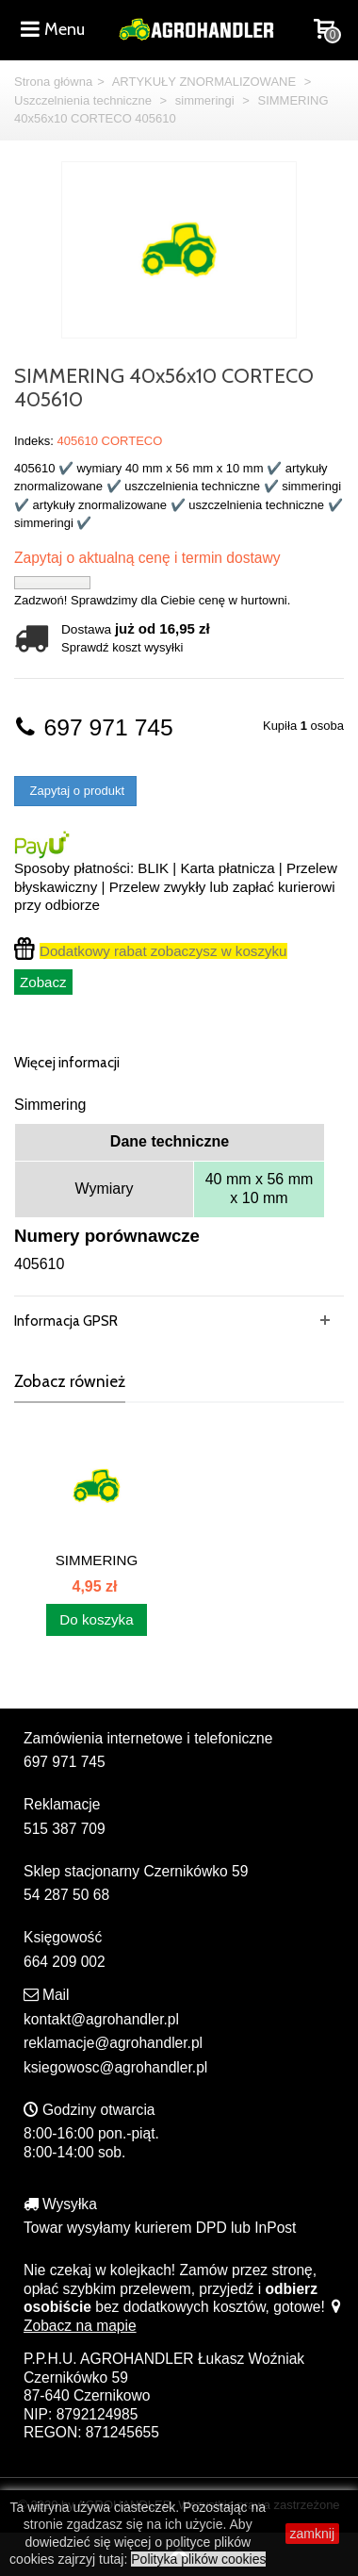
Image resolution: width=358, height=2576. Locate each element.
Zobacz (43, 982)
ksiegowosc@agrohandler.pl (115, 2067)
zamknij (312, 2533)
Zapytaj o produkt (75, 791)
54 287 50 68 (66, 1895)
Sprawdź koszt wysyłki (122, 647)
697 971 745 (93, 727)
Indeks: (34, 441)
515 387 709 (65, 1829)
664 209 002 (65, 1962)
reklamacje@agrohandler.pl (113, 2043)
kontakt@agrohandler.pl (101, 2019)
